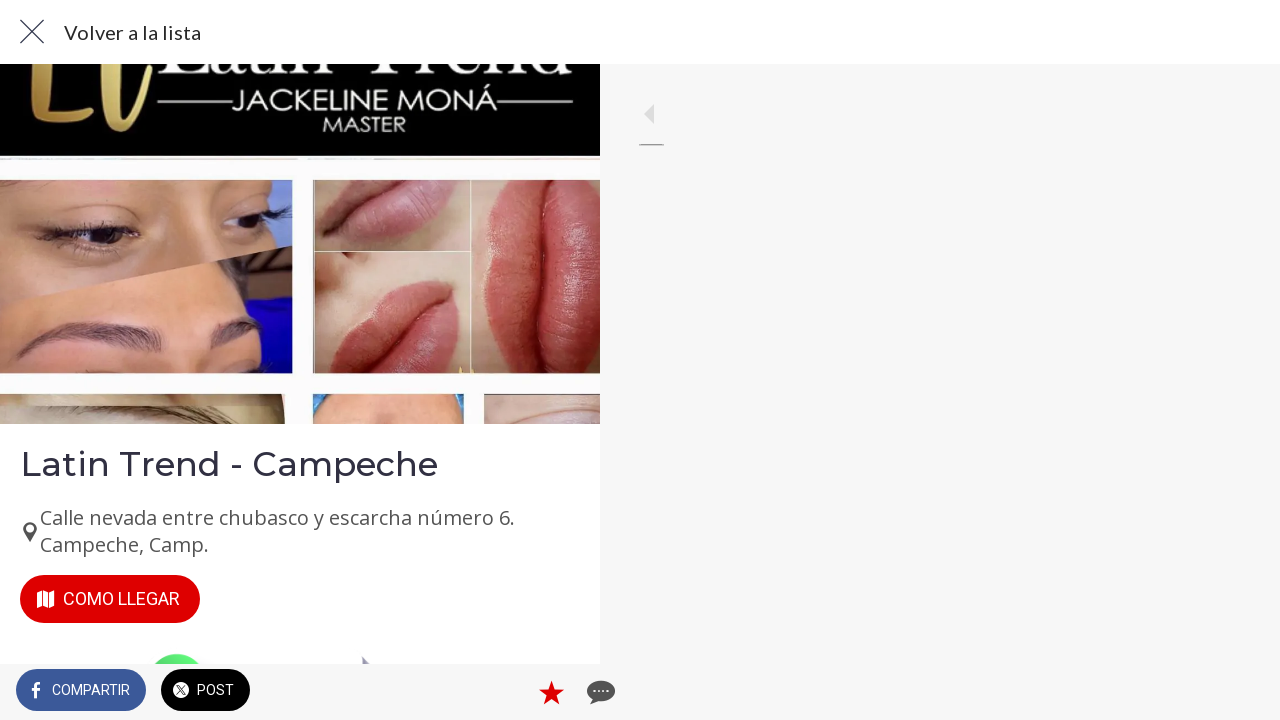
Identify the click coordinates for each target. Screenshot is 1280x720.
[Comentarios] (560, 692)
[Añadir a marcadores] (512, 692)
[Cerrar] (32, 32)
